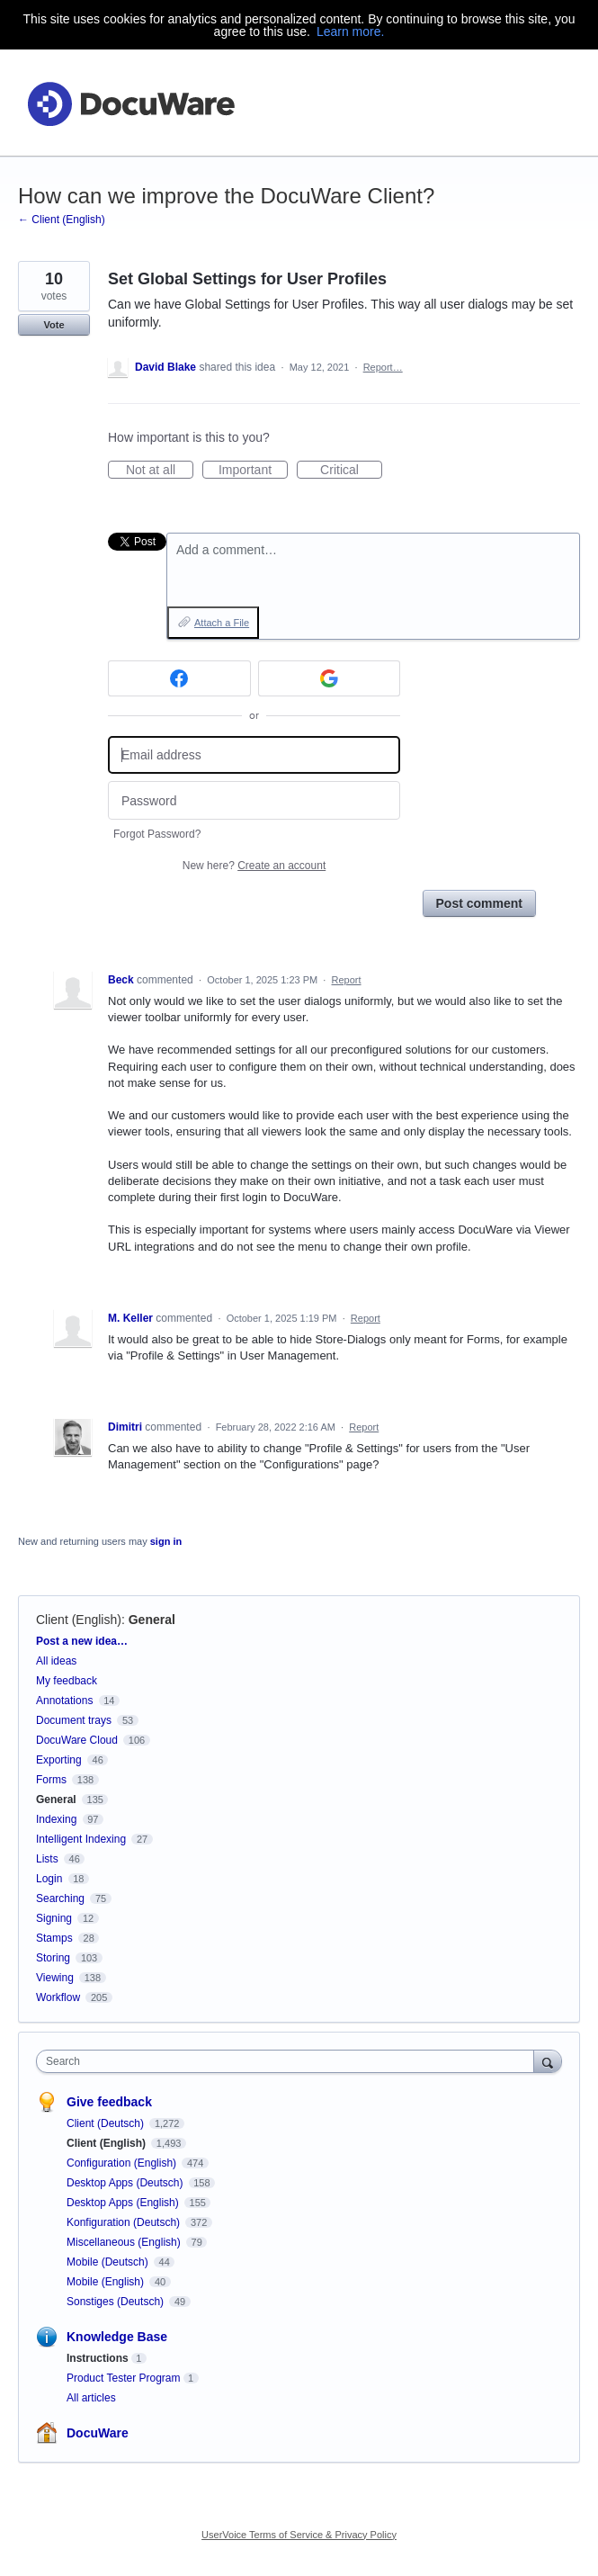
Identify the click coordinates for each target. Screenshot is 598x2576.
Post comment (479, 903)
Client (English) (78, 1619)
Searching (60, 1898)
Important (253, 470)
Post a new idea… (82, 1641)
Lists (47, 1859)
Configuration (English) (123, 2163)
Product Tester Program (124, 2378)
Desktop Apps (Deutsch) (126, 2183)
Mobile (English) (107, 2281)
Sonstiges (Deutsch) (116, 2301)
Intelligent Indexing (81, 1839)
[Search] (547, 2061)
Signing (54, 1918)
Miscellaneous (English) (125, 2242)
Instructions (98, 2358)
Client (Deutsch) (107, 2123)
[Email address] (254, 755)
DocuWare (98, 2433)
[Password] (254, 800)
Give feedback (109, 2102)
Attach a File (221, 622)
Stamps (54, 1938)
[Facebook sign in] (179, 678)
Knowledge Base (117, 2336)
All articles (91, 2398)
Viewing (55, 1977)
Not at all (159, 470)
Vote (53, 324)
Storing (53, 1958)
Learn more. (350, 31)
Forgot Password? (157, 834)
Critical (351, 470)
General (152, 1619)
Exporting (59, 1760)
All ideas (56, 1661)
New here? (254, 865)
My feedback (66, 1680)
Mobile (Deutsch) (109, 2262)
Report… (383, 367)
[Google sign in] (329, 678)
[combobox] (289, 2061)
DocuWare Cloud (77, 1740)
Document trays (74, 1720)
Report (346, 979)
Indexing (56, 1819)
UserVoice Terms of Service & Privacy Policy (299, 2534)
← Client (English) (61, 219)
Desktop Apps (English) (124, 2202)
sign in (166, 1541)
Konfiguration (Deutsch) (125, 2222)
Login (49, 1878)
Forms (51, 1779)
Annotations (64, 1700)
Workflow (58, 1997)
